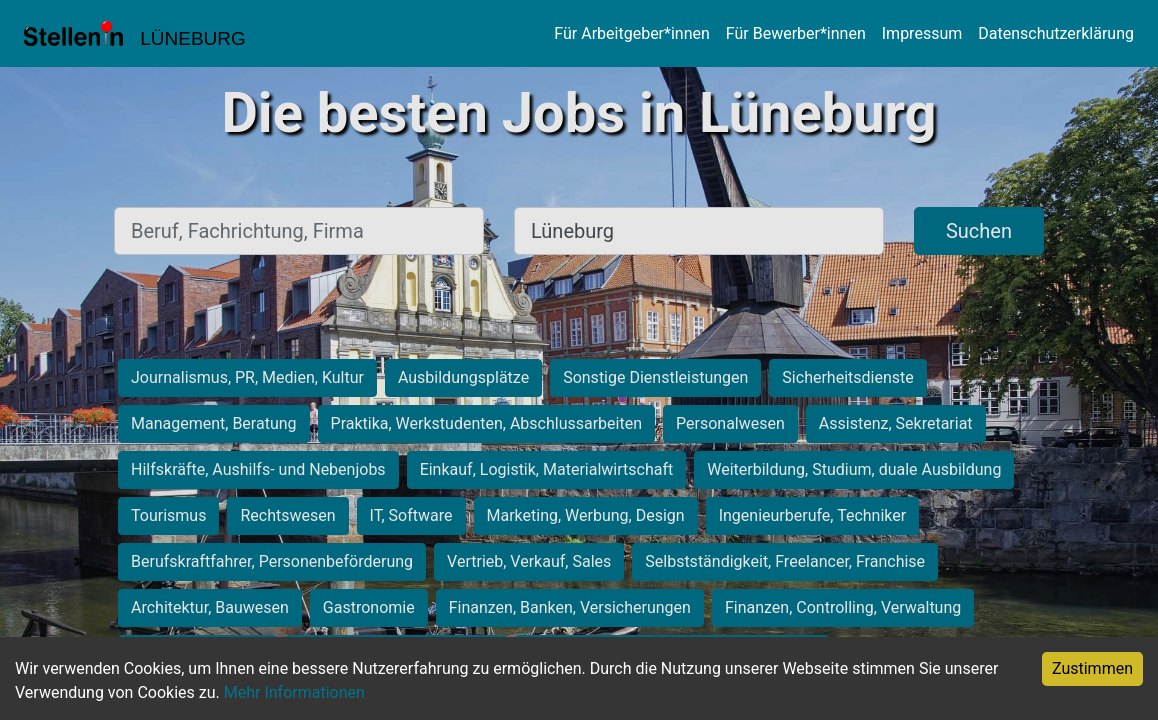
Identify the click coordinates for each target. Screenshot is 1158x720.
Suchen (979, 231)
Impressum (922, 33)
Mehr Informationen (294, 692)
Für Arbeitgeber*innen (631, 33)
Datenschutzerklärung (1056, 33)
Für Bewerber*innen (796, 33)
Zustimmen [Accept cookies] (1092, 668)
